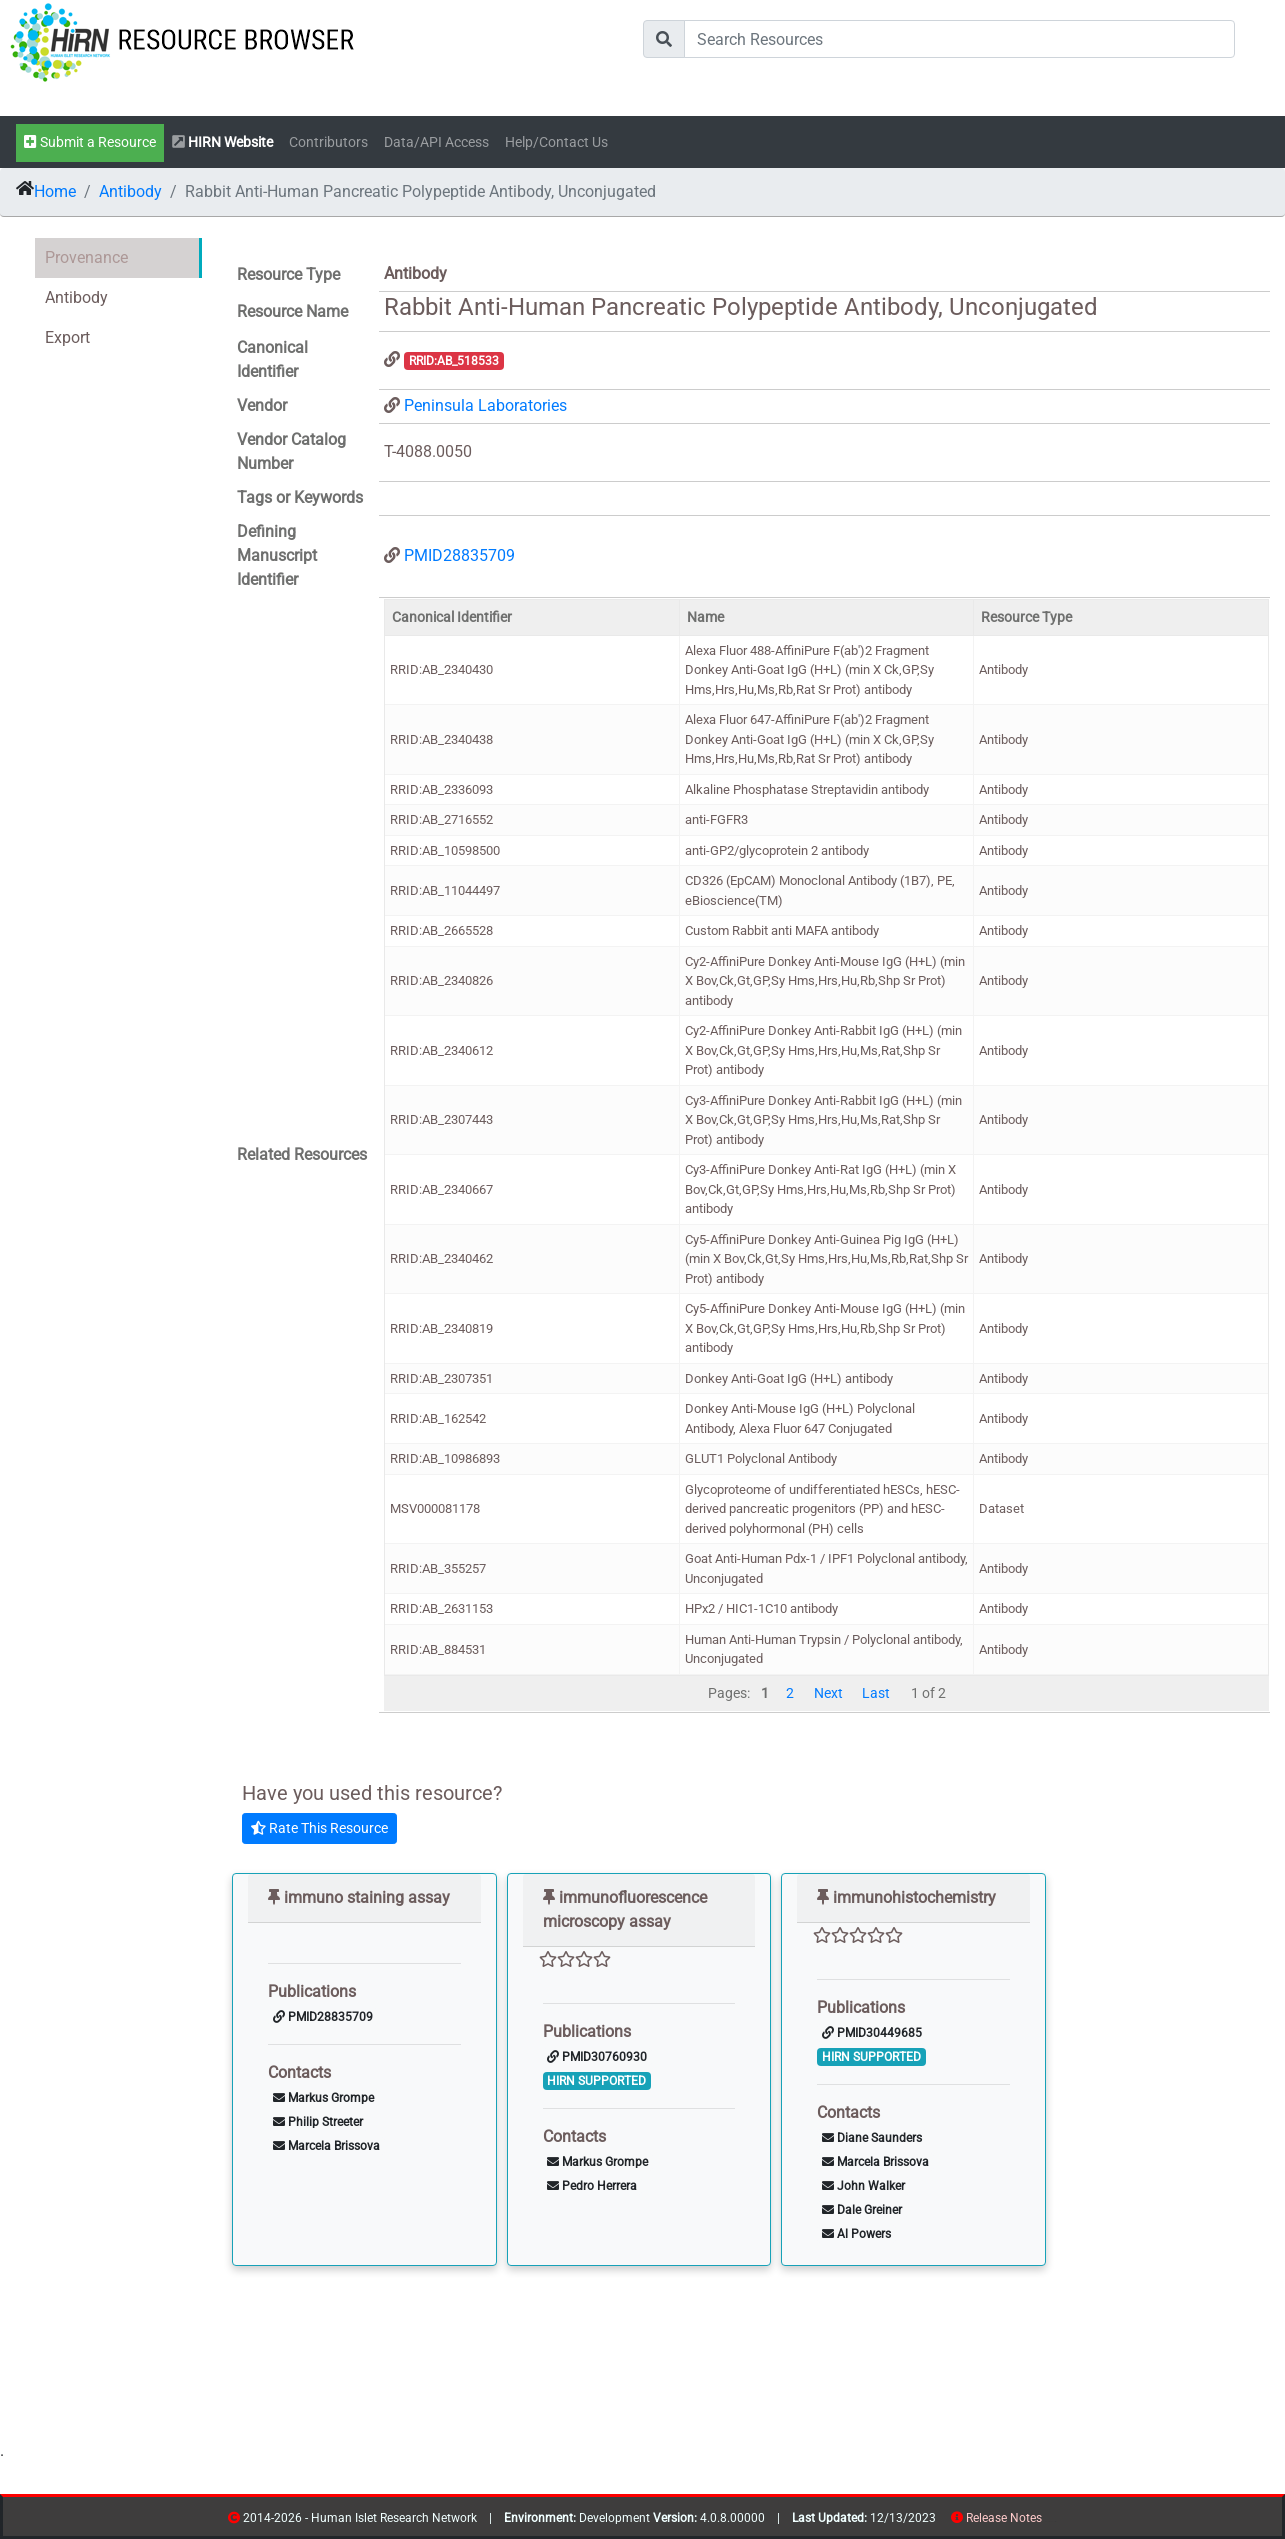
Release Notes (1004, 2518)
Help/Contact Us (556, 142)
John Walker (863, 2186)
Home (55, 191)
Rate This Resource (319, 1828)
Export (67, 337)
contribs (1054, 2521)
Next (828, 1693)
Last (876, 1693)
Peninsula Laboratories (485, 405)
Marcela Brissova (326, 2146)
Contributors (328, 142)
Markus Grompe (323, 2098)
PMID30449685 (872, 2033)
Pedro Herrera (592, 2186)
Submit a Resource (90, 142)
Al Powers (856, 2234)
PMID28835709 (459, 555)
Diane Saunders (872, 2138)
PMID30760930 (597, 2057)
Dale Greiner (862, 2210)
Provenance (86, 257)
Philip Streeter (318, 2122)
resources (1048, 2521)
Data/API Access (436, 142)
